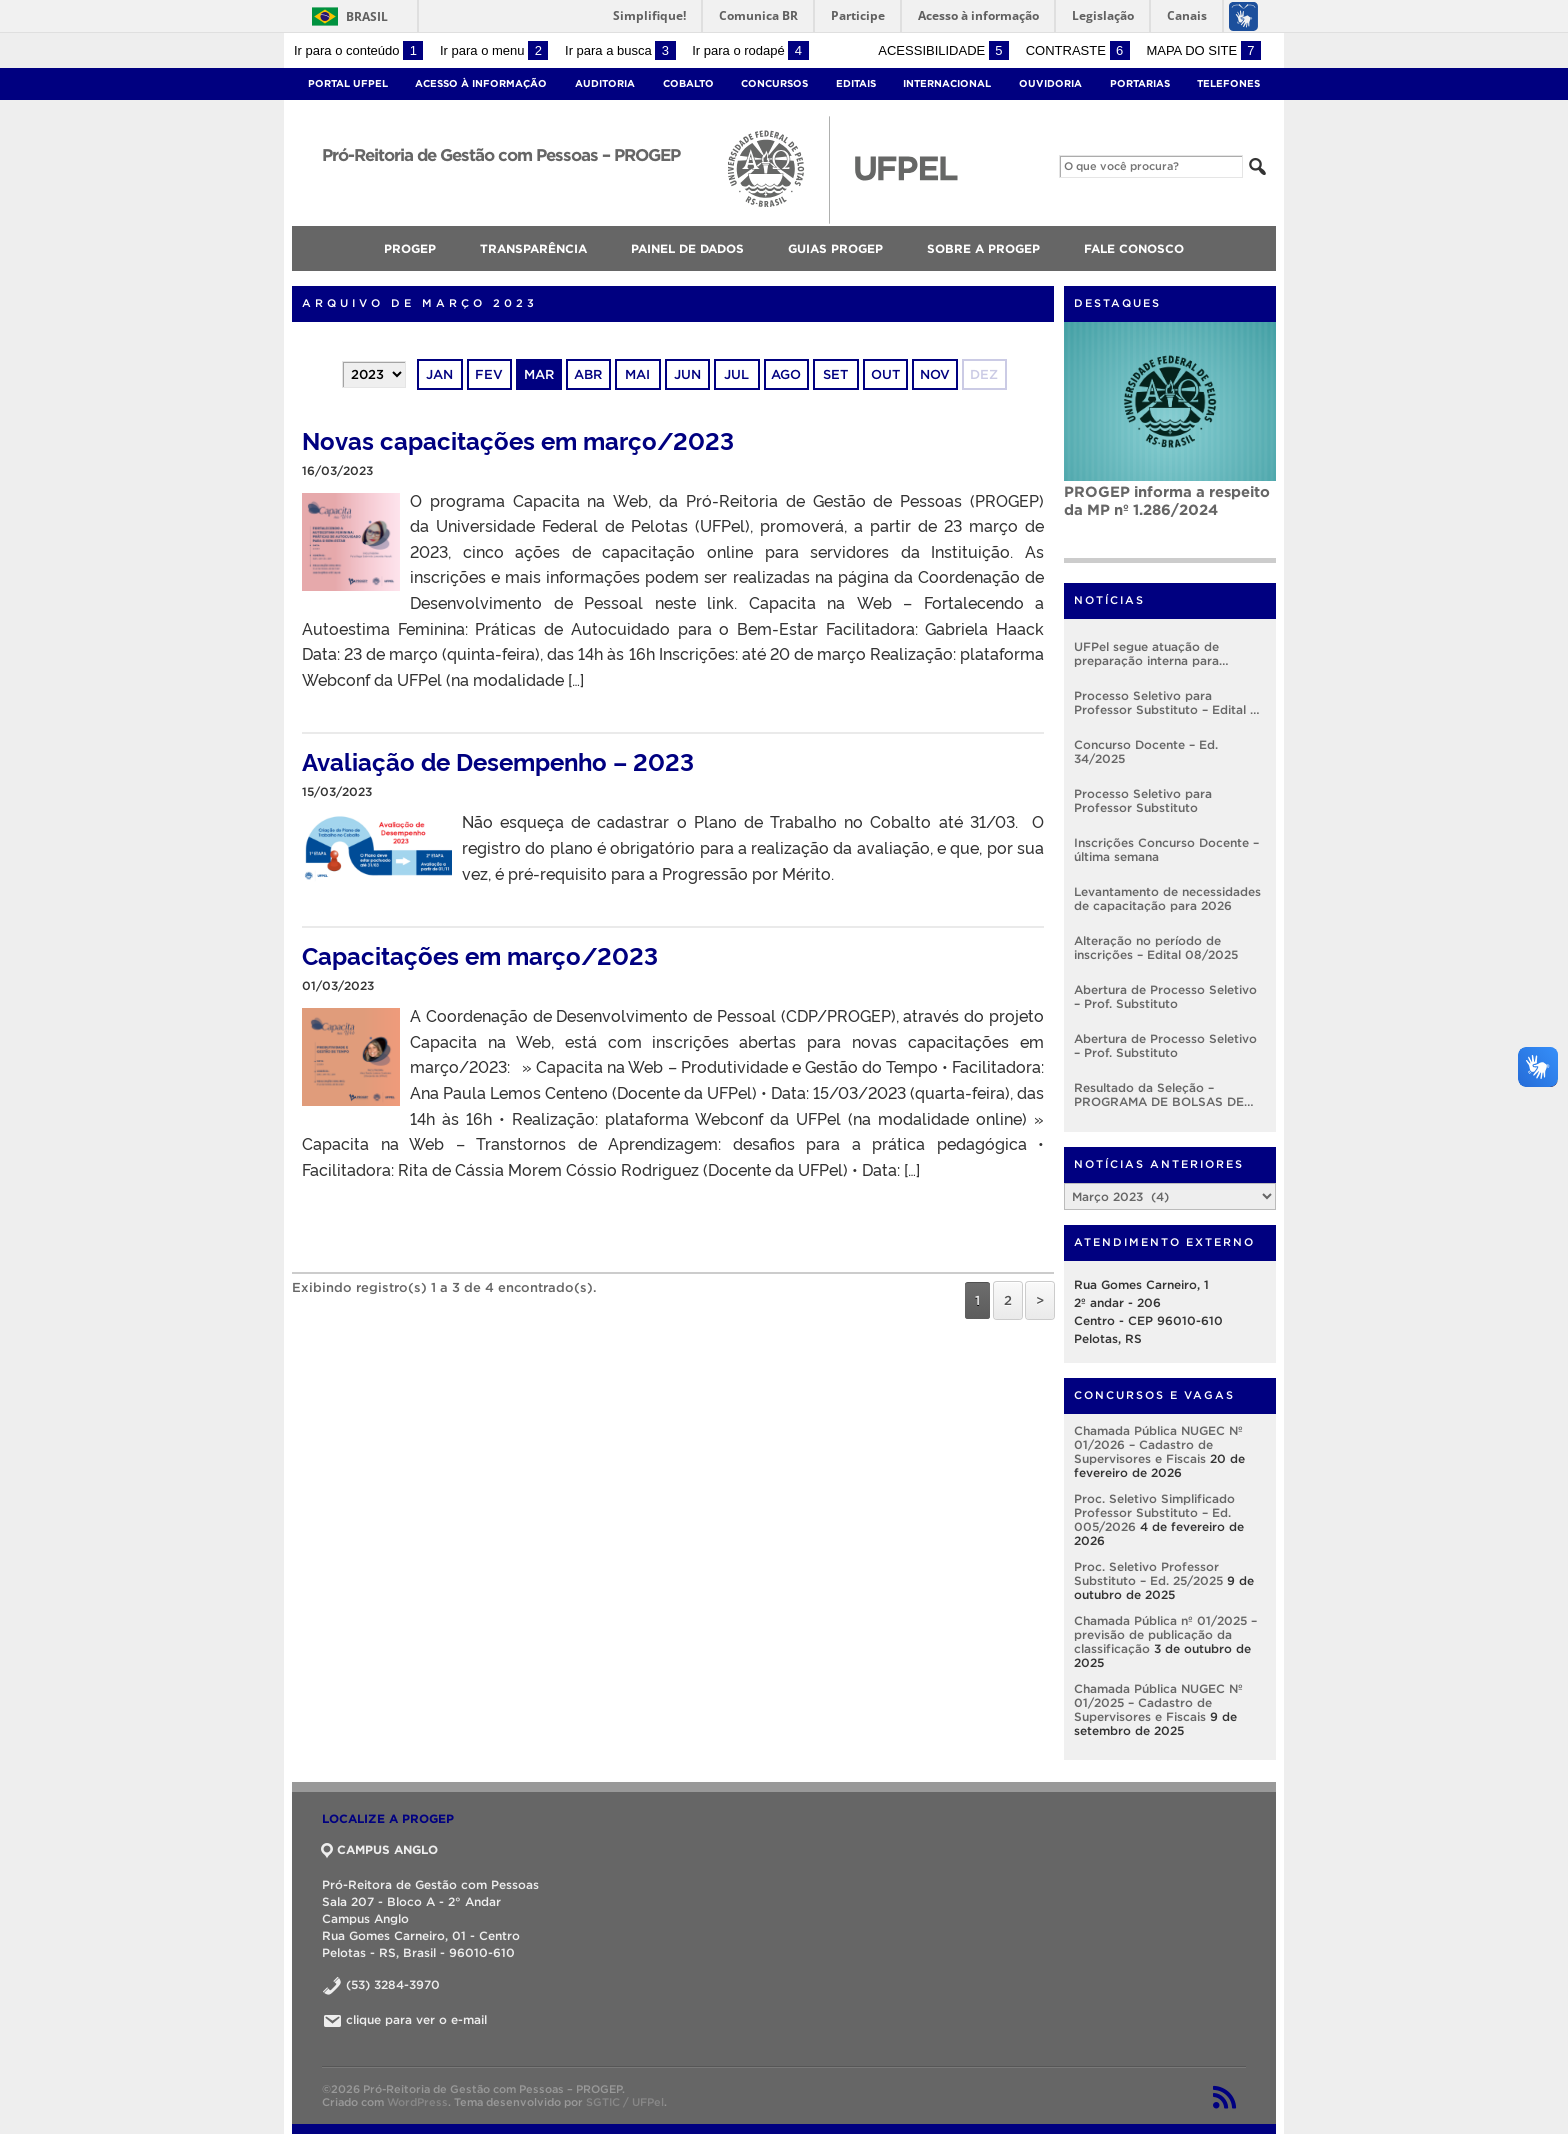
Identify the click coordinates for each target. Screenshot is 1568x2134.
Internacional (947, 83)
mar (539, 374)
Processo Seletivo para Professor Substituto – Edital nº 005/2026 (1168, 703)
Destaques (1117, 303)
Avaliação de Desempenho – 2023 (498, 760)
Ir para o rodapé (750, 50)
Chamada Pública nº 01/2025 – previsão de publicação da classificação (1165, 1634)
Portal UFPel (348, 83)
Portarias (1140, 83)
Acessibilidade (943, 50)
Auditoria (605, 83)
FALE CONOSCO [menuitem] (1134, 248)
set (835, 374)
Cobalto (688, 83)
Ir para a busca (620, 50)
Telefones (1228, 83)
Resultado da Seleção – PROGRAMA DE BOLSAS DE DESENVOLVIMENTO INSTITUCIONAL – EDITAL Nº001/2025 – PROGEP (1159, 1095)
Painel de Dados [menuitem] (687, 248)
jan (439, 374)
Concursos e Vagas (1154, 1395)
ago (786, 374)
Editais (856, 83)
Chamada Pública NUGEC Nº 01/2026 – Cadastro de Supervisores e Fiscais (1158, 1444)
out (885, 374)
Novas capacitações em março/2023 (518, 439)
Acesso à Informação (481, 83)
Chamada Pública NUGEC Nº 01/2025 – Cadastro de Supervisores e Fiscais (1158, 1702)
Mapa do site (1203, 50)
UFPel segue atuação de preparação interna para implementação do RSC (1146, 654)
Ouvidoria (1050, 83)
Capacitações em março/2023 (480, 954)
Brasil (346, 16)
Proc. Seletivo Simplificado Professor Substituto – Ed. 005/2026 (1154, 1512)
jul (736, 374)
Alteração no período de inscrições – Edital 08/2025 (1156, 947)
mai (637, 374)
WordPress (417, 2102)
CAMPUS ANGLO (380, 1849)
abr (588, 374)
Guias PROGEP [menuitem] (835, 248)
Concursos (774, 83)
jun (687, 374)
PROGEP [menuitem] (410, 248)
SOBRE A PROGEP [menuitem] (983, 248)
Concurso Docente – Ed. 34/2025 (1146, 751)
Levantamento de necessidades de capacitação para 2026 (1167, 898)
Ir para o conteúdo (358, 50)
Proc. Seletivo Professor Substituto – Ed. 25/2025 (1148, 1573)
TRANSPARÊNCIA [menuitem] (533, 248)
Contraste (1078, 50)
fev (489, 374)
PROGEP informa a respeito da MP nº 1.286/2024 (1167, 500)
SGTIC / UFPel (625, 2102)
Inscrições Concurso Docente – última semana (1166, 849)
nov (935, 374)
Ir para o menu (494, 50)
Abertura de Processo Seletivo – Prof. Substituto (1165, 996)
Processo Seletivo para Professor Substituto (1143, 800)
